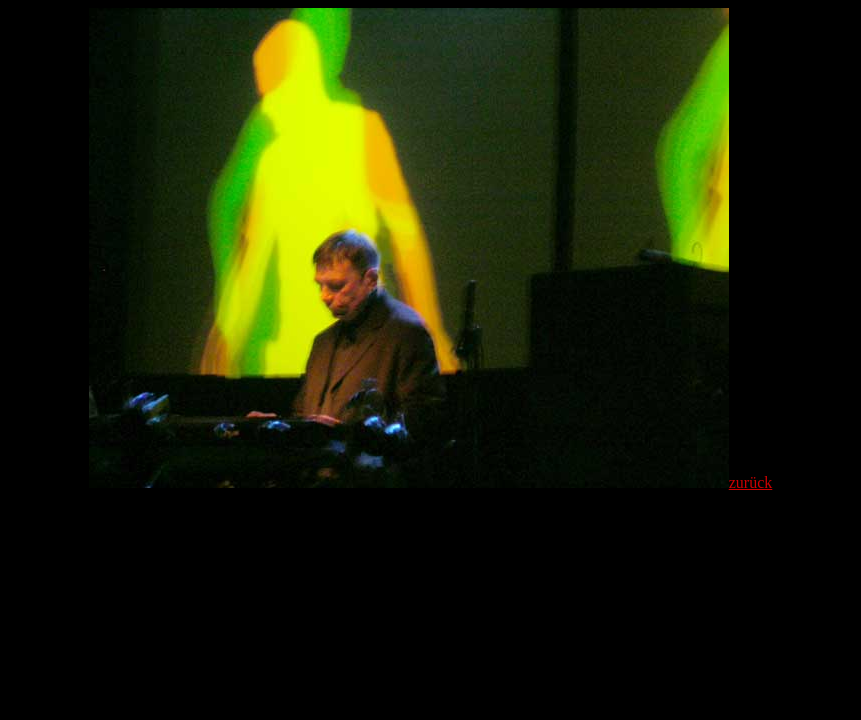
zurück (751, 482)
